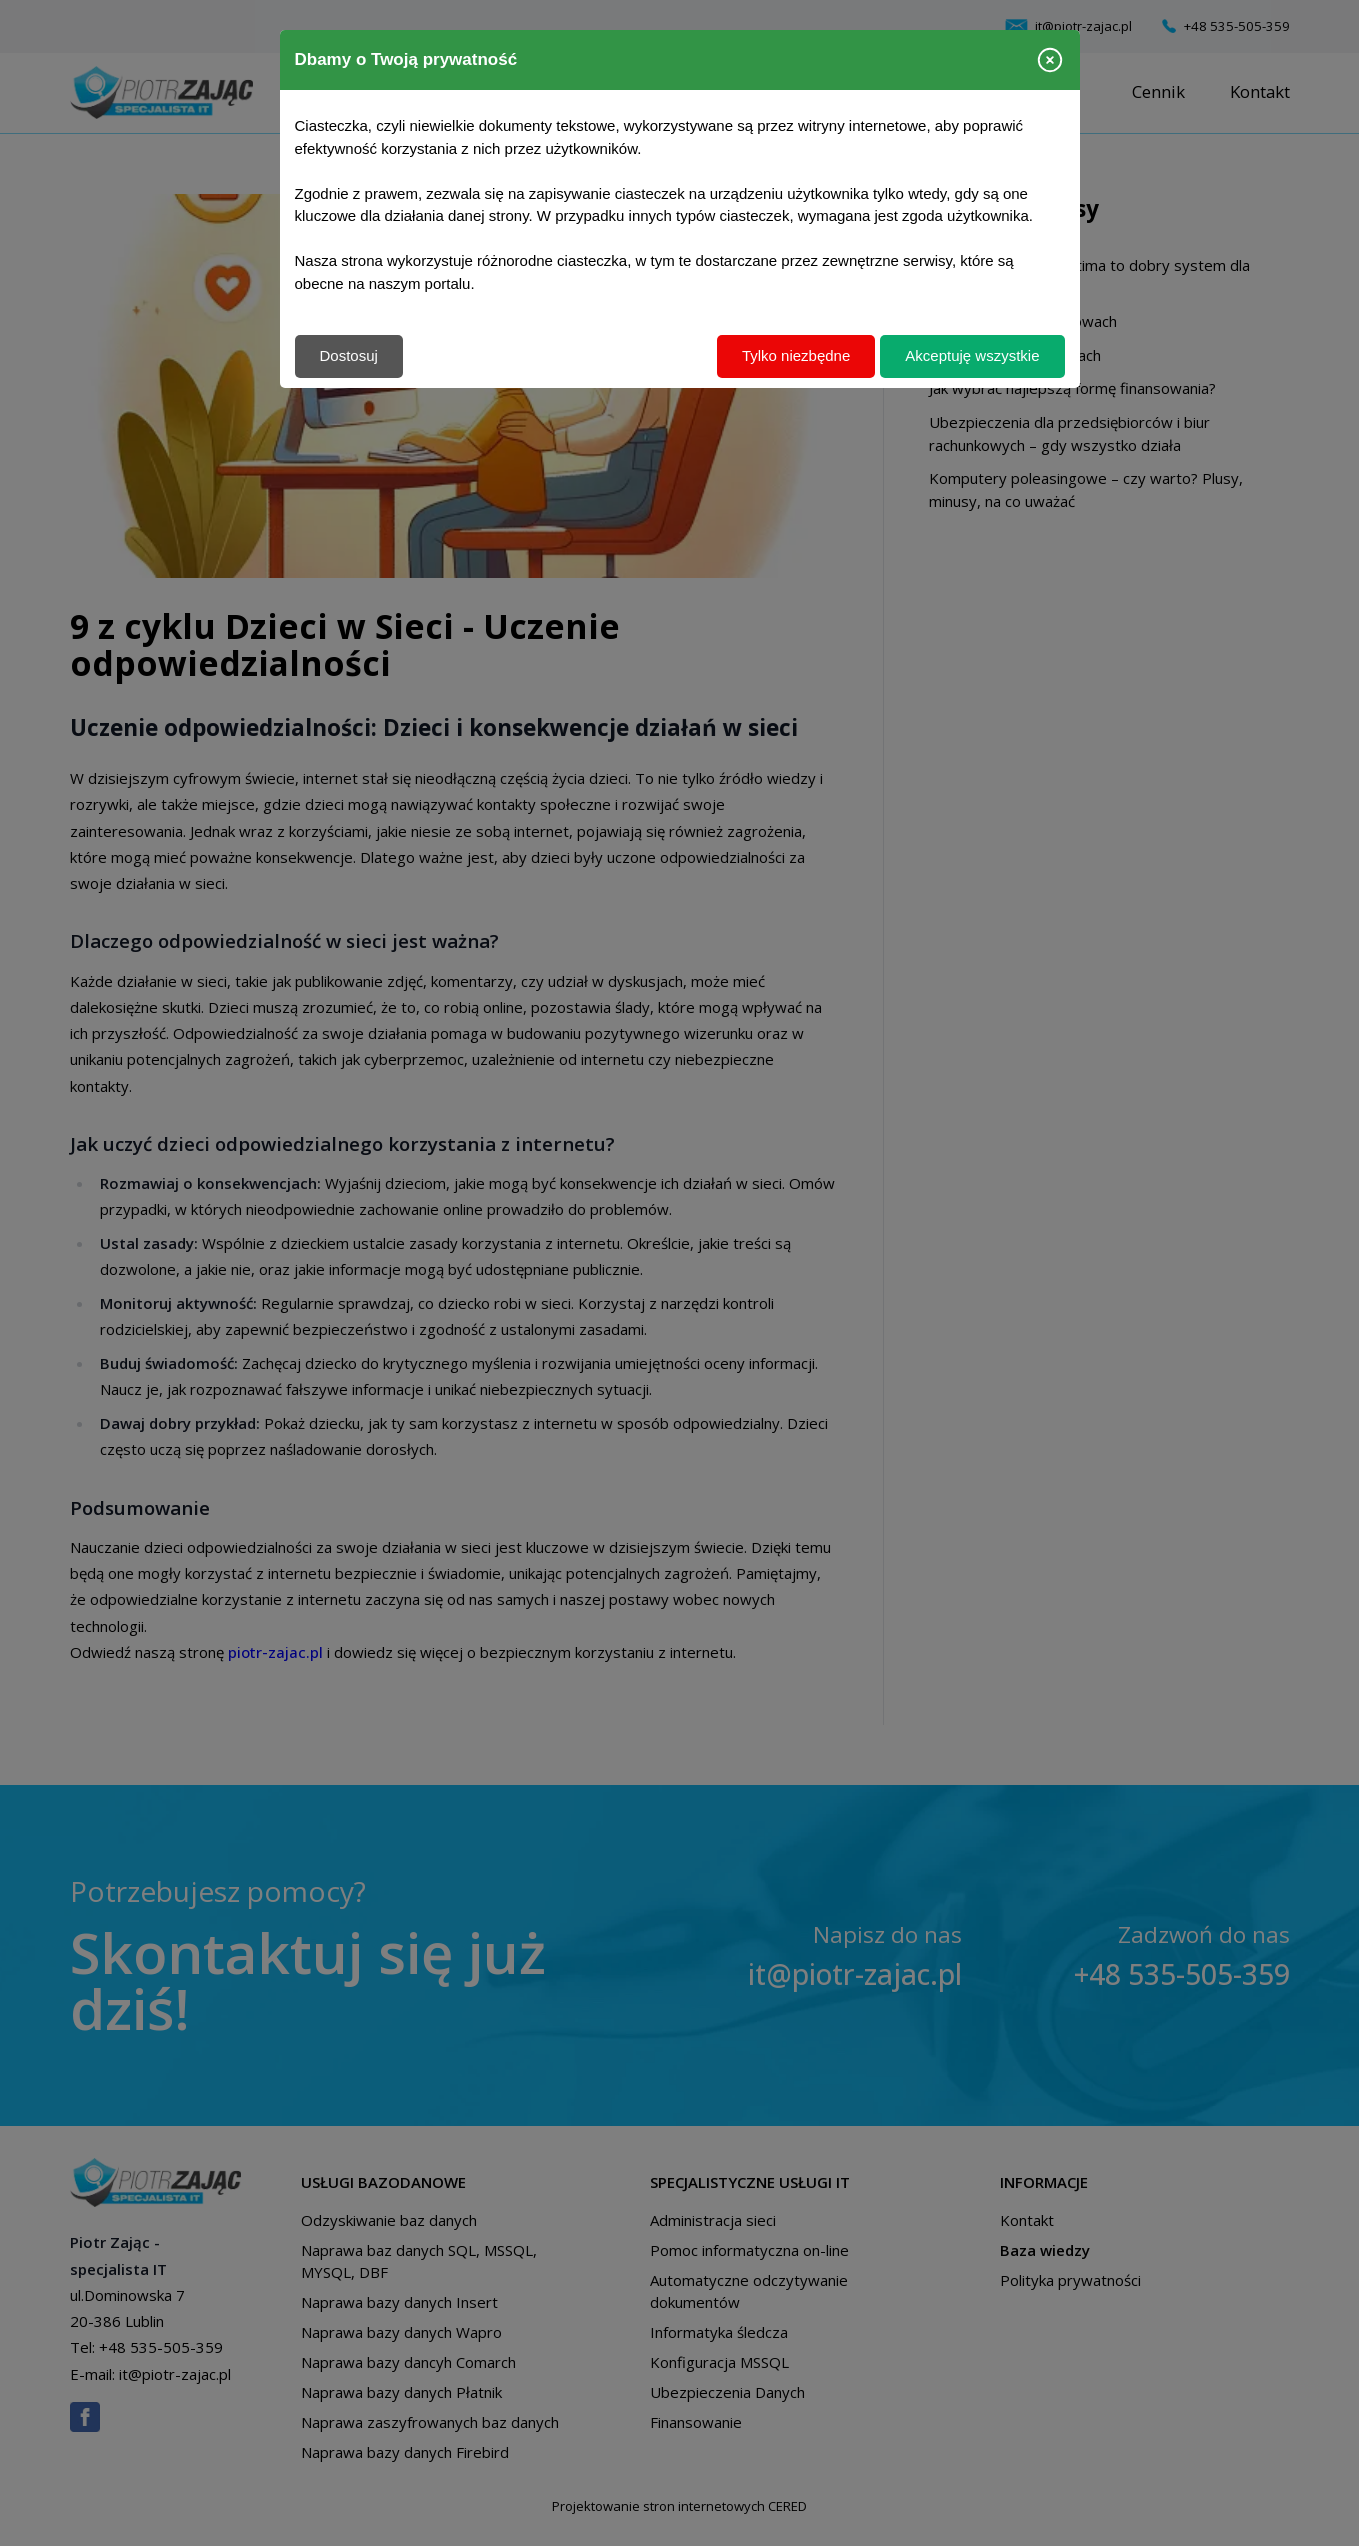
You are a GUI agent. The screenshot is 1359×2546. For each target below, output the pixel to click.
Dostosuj (349, 355)
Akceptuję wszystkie (972, 355)
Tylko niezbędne (796, 355)
